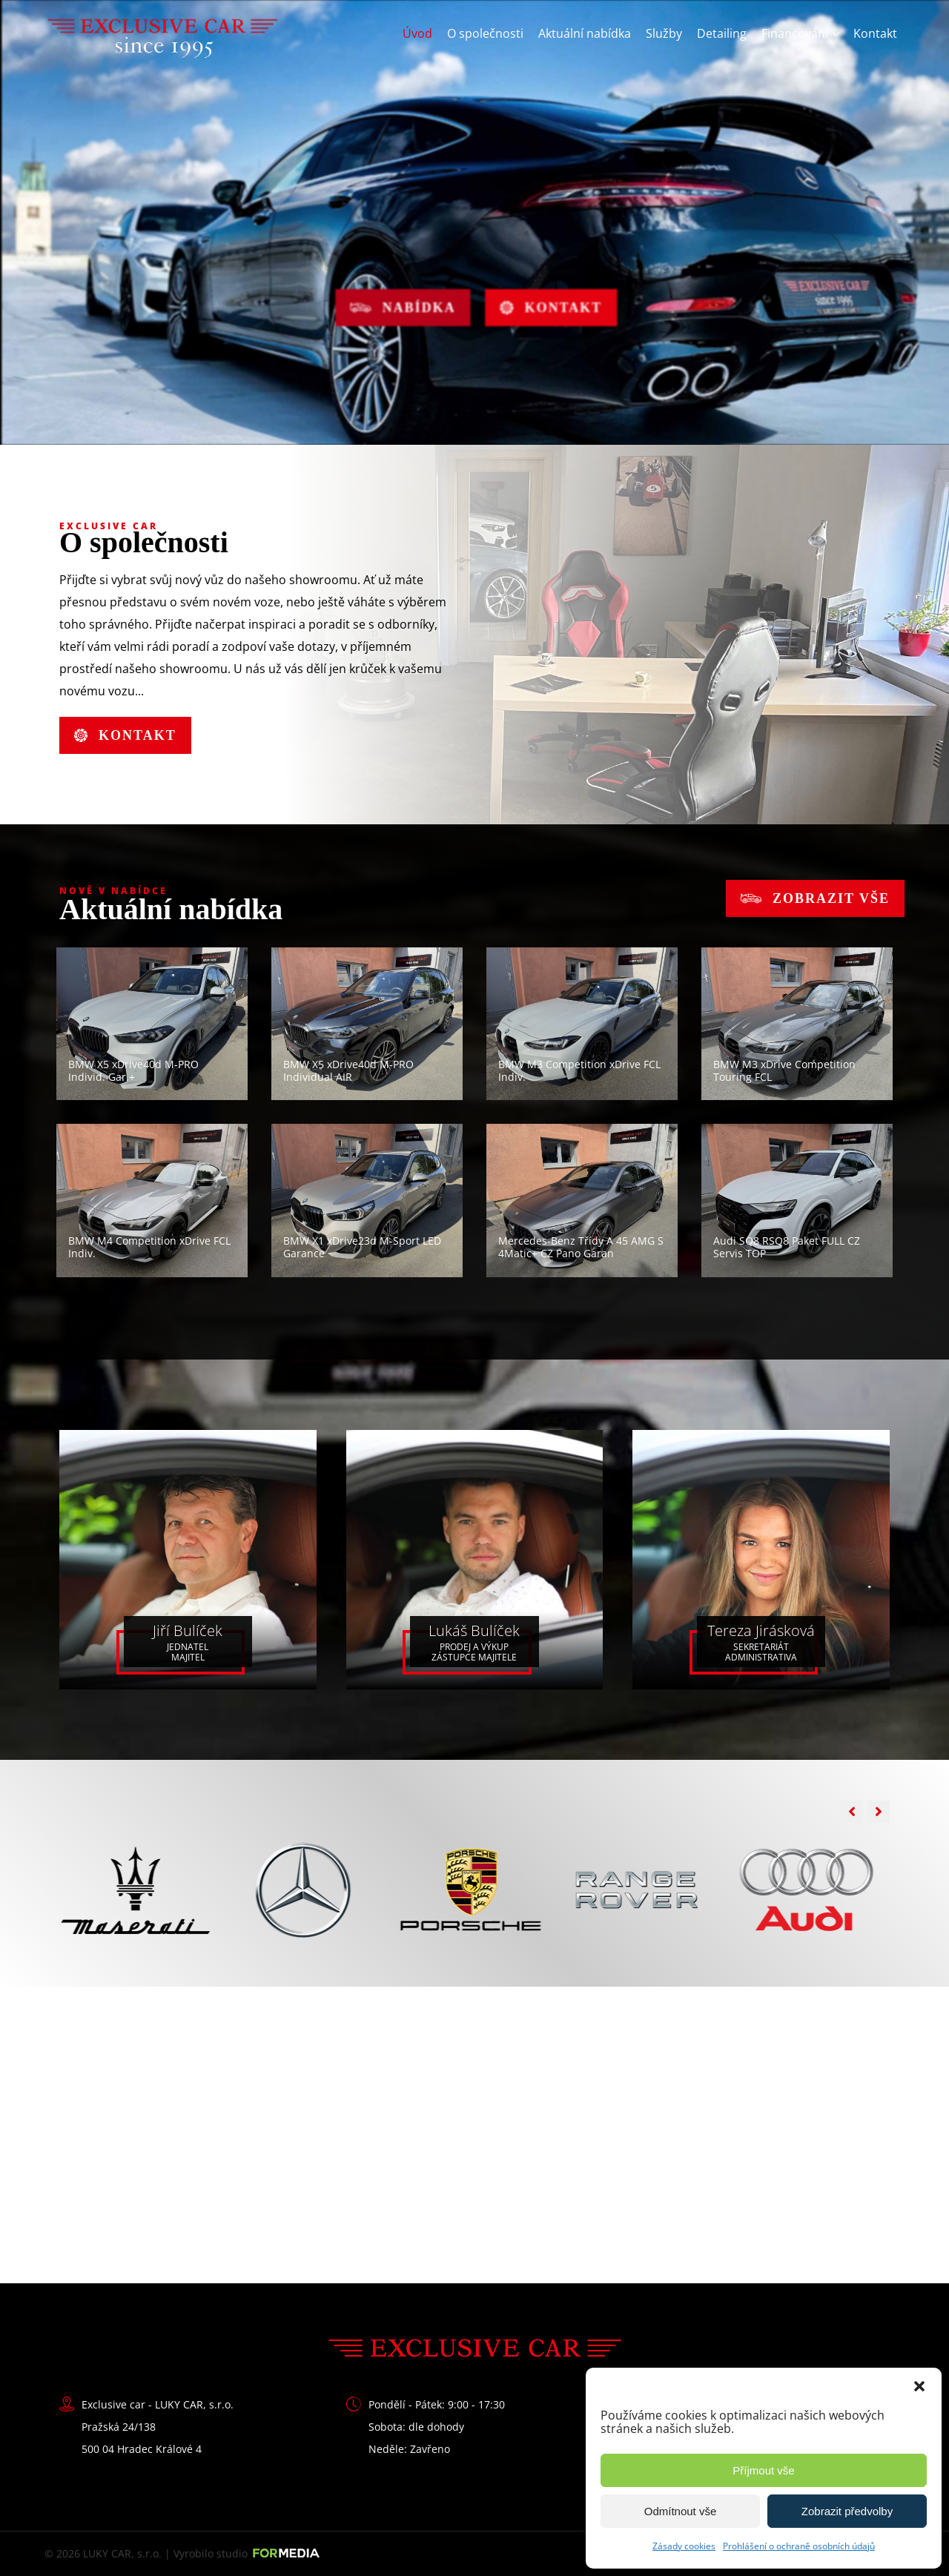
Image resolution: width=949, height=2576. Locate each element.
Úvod (417, 33)
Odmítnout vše (680, 2511)
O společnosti (485, 33)
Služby (664, 33)
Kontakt (875, 33)
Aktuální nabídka (584, 33)
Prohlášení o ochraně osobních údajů (799, 2546)
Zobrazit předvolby (847, 2511)
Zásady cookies (683, 2546)
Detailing (722, 33)
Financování (794, 33)
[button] (919, 2386)
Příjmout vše (763, 2470)
